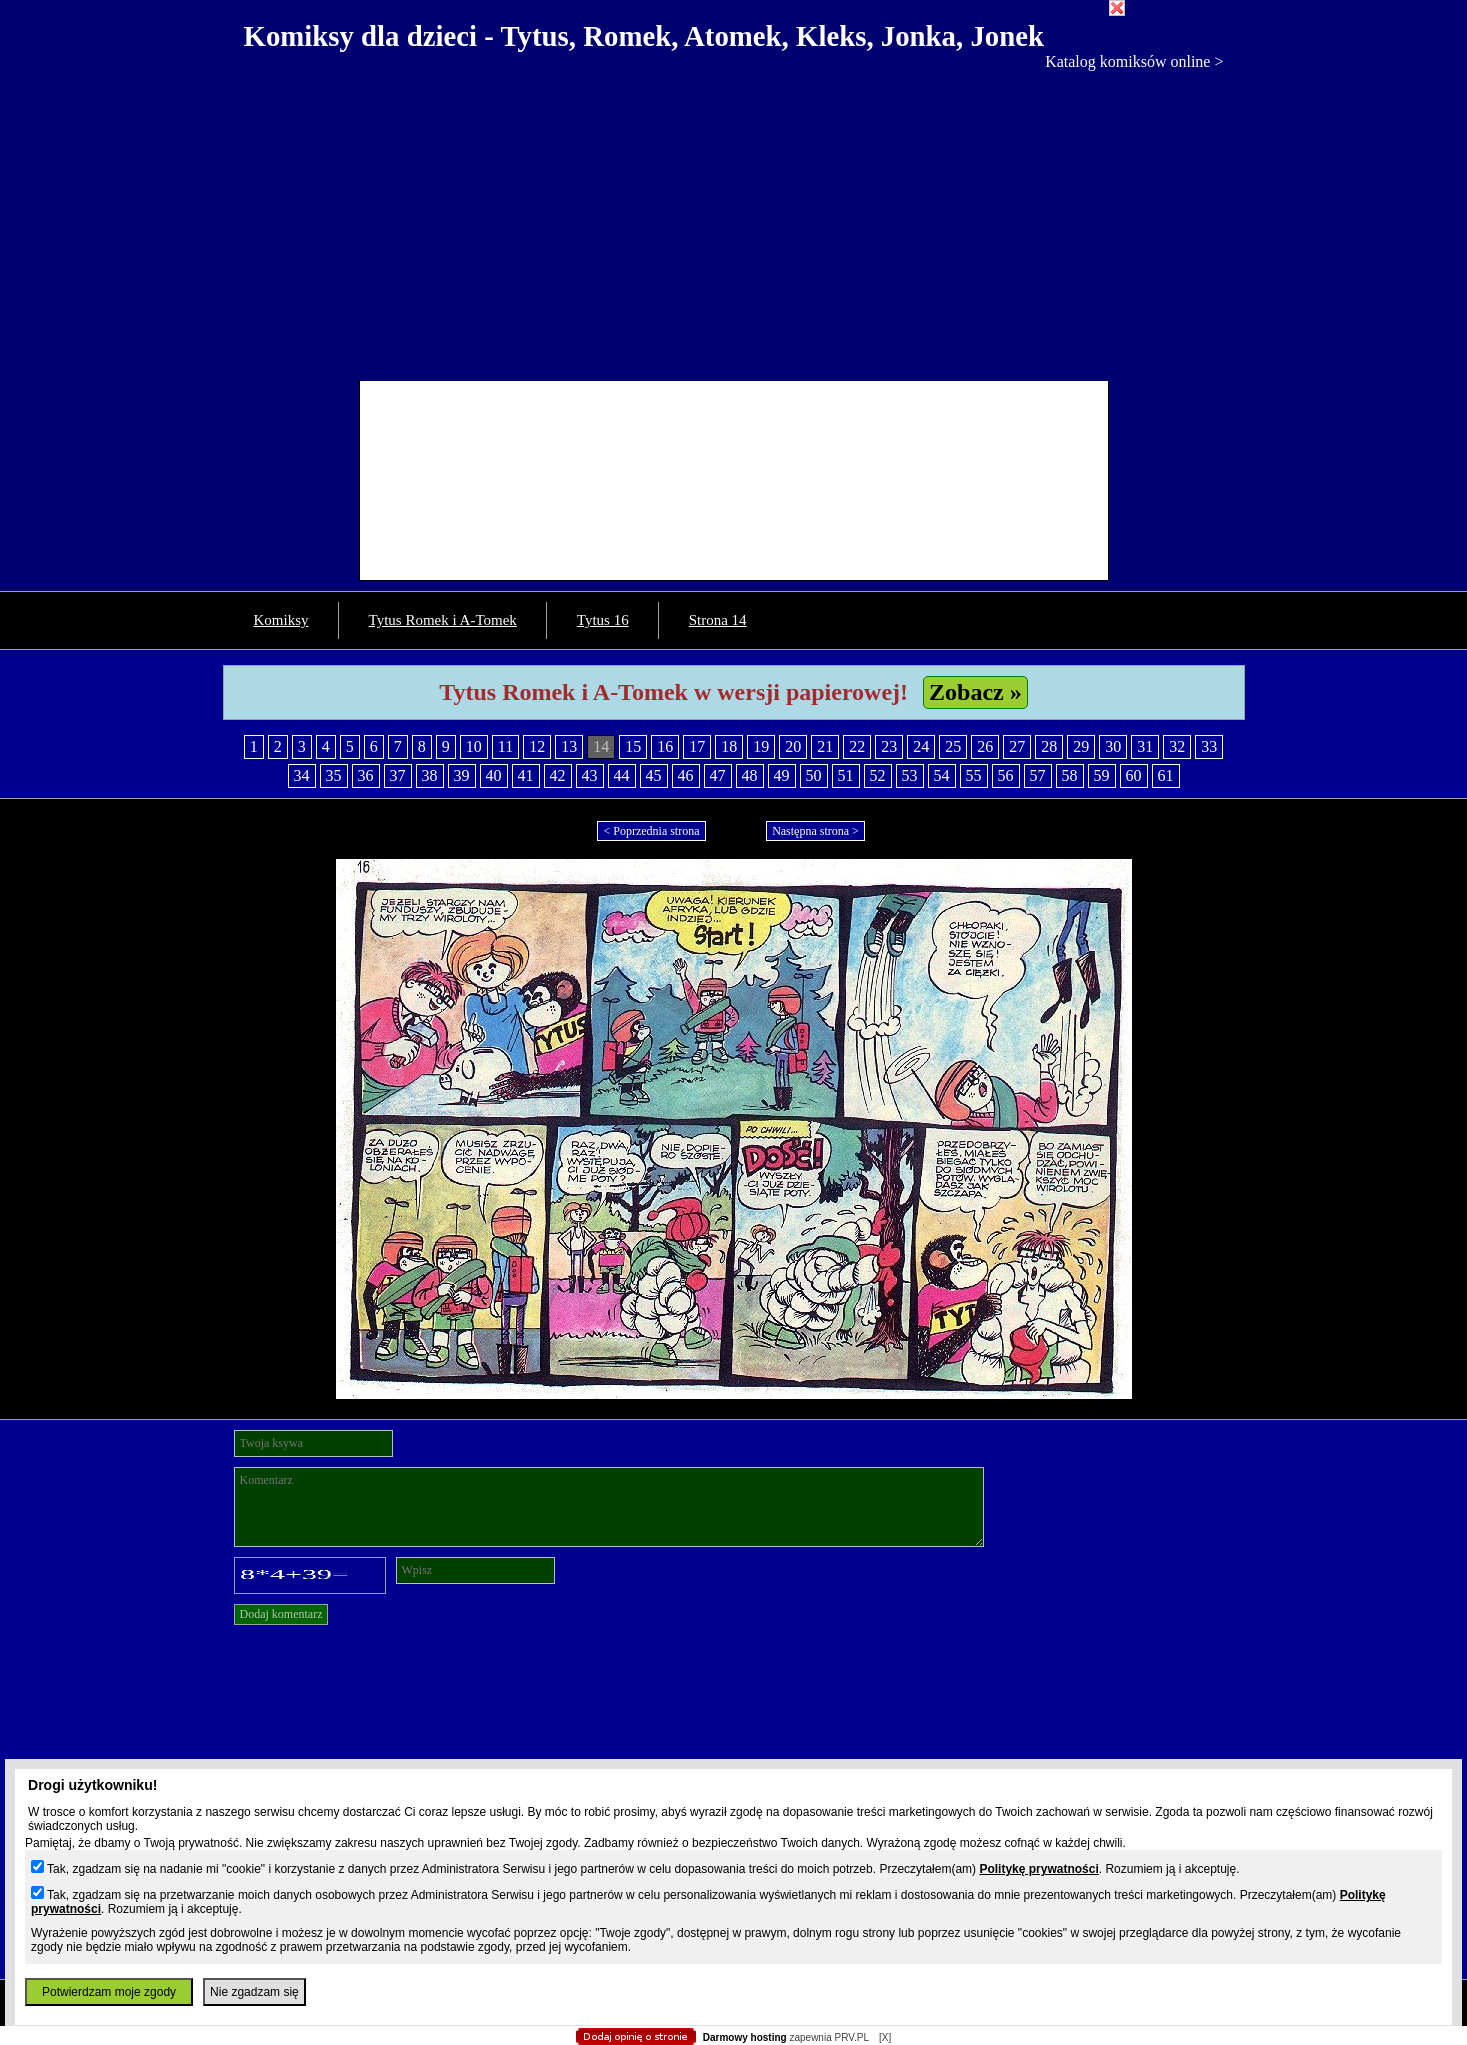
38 (430, 775)
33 (1209, 746)
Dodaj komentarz (281, 1614)
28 (1049, 746)
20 (793, 746)
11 (505, 746)
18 (729, 746)
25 (953, 746)
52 (878, 775)
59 (1102, 775)
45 (654, 775)
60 (1134, 775)
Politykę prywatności (1038, 1869)
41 (526, 775)
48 (750, 775)
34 (302, 775)
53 (910, 775)
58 (1070, 775)
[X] (885, 2037)
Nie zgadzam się (254, 1992)
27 (1017, 746)
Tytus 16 (603, 620)
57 (1038, 775)
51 (846, 775)
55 (974, 775)
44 (622, 775)
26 (985, 746)
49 (782, 775)
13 (569, 746)
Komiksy (281, 620)
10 (474, 746)
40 (494, 775)
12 (537, 746)
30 (1113, 746)
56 (1006, 775)
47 (718, 775)
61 (1166, 775)
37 (398, 775)
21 (825, 746)
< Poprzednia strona (651, 831)
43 (590, 775)
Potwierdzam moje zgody (109, 1992)
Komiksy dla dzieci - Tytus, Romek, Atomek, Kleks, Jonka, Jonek (644, 36)
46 (686, 775)
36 (366, 775)
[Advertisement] (734, 221)
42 (558, 775)
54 (942, 775)
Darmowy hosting (745, 2037)
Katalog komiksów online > (1134, 61)
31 (1145, 746)
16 (665, 746)
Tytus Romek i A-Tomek (443, 620)
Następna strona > (815, 831)
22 (857, 746)
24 (921, 746)
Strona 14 (718, 620)
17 (697, 746)
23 (889, 746)
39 (462, 775)
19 (761, 746)
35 (334, 775)
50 (814, 775)
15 (633, 746)
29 (1081, 746)
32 (1177, 746)
